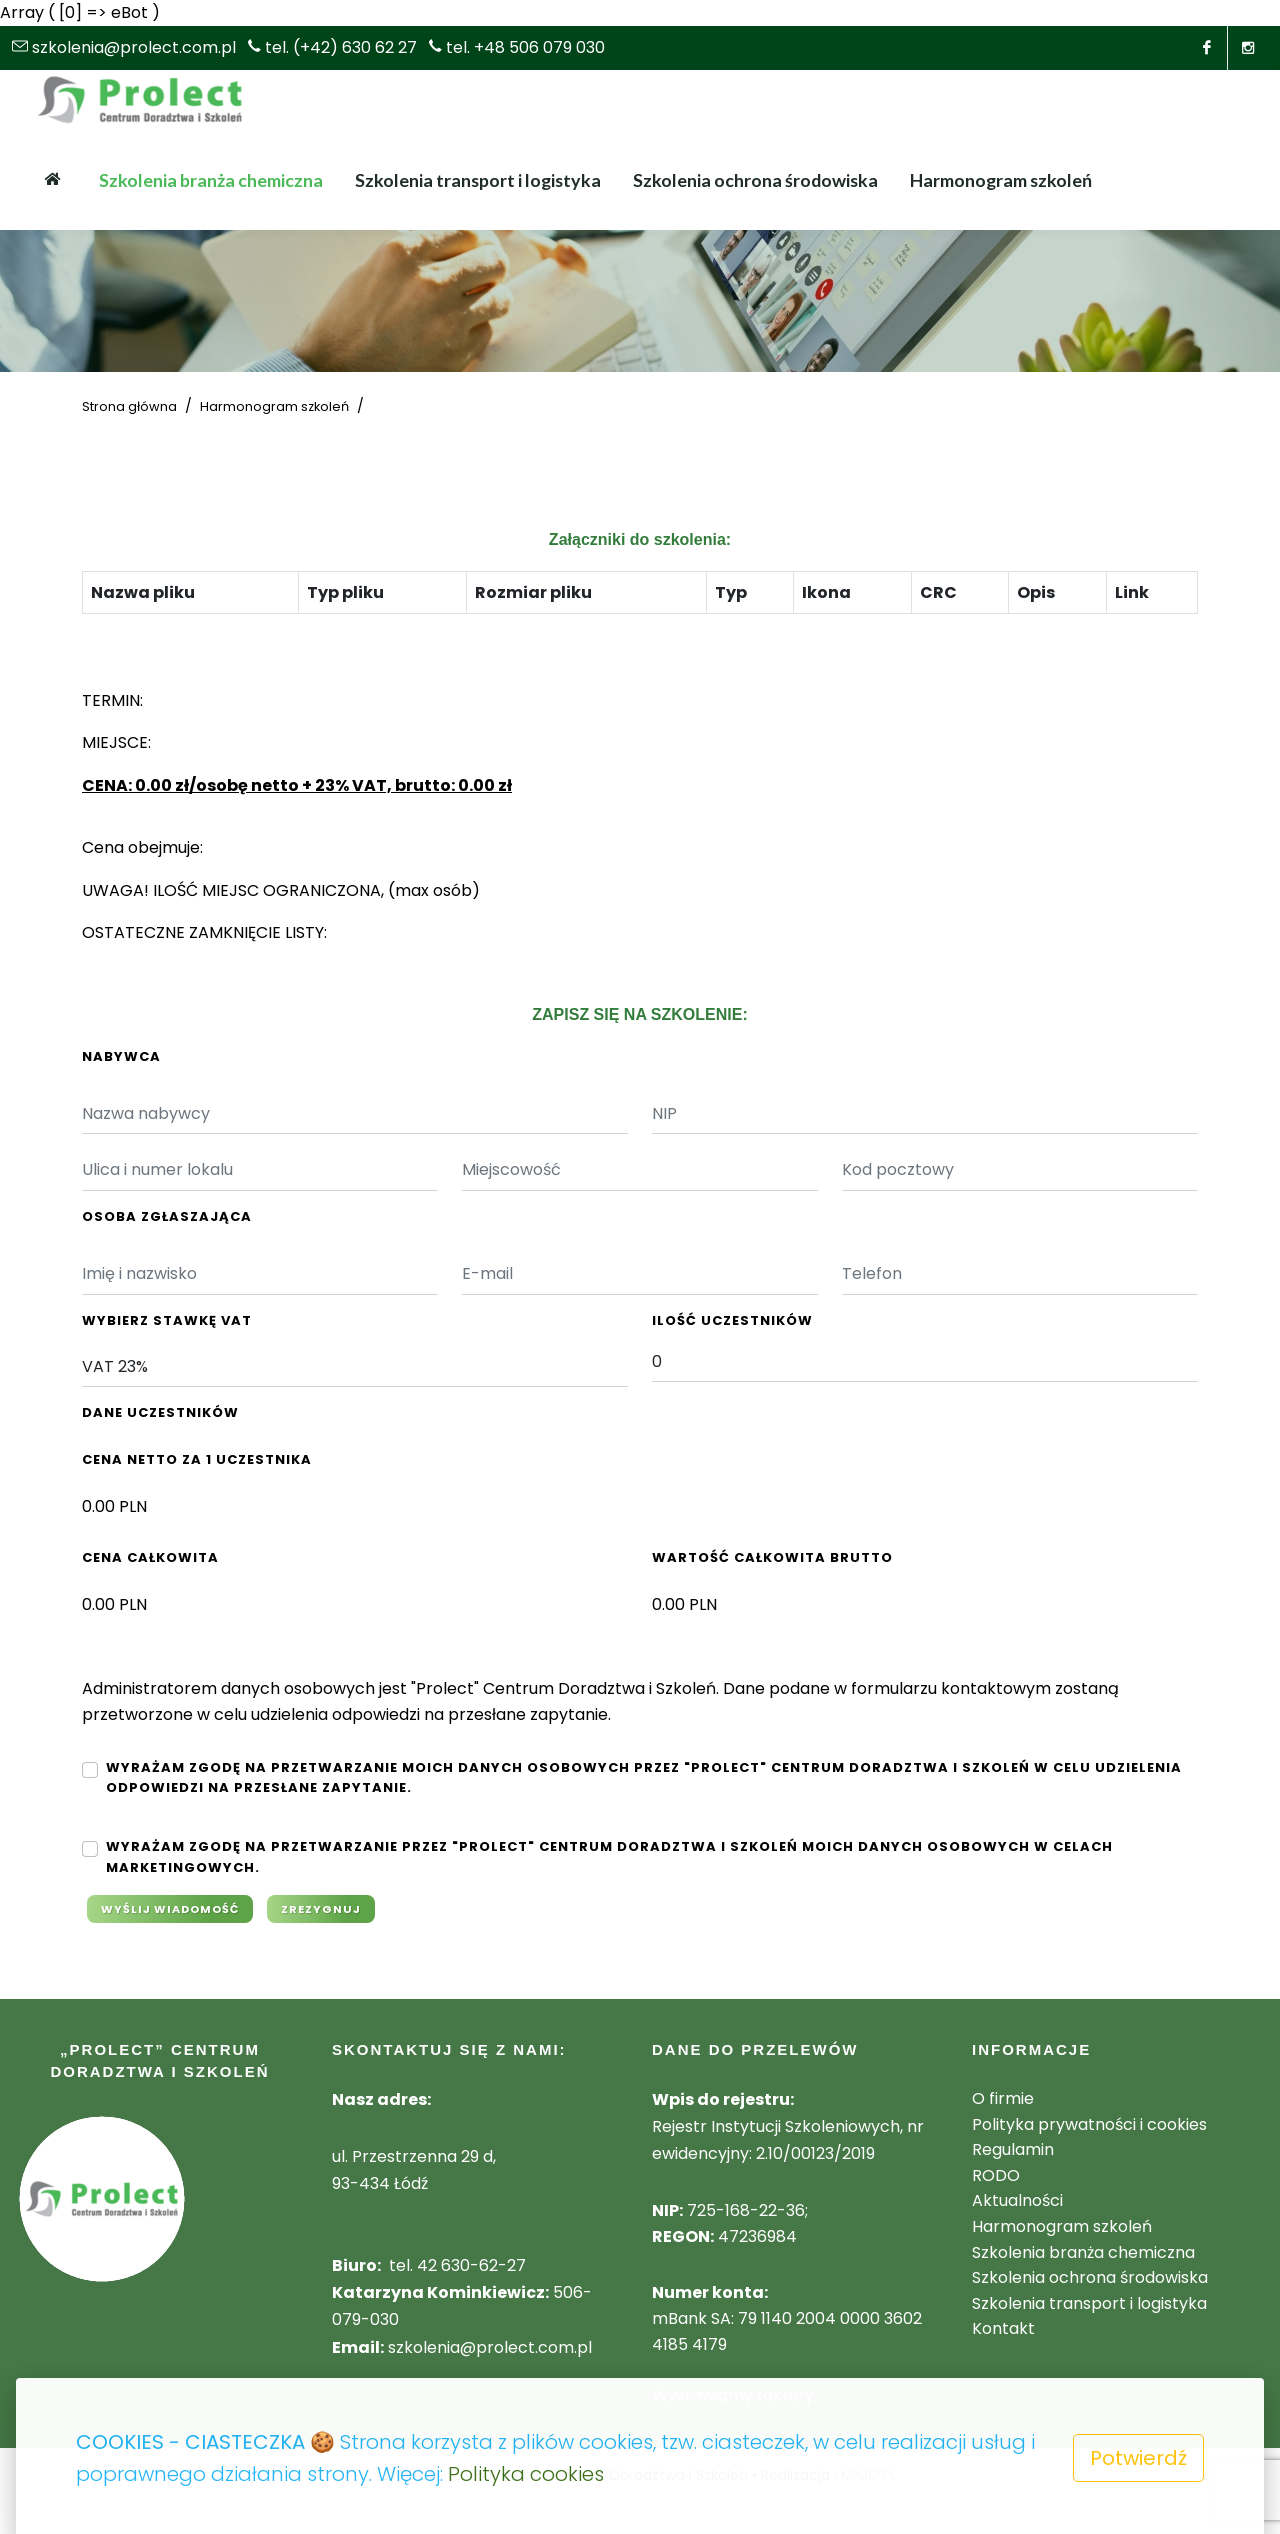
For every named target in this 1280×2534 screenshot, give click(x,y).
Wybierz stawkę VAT (167, 1320)
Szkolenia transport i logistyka (1089, 2303)
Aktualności (1017, 2200)
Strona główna (129, 406)
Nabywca (121, 1056)
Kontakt (1003, 2328)
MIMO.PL (869, 2475)
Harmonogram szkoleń (274, 406)
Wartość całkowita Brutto (772, 1557)
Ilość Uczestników (732, 1320)
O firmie (1003, 2098)
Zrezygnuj (321, 1909)
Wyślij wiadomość (170, 1909)
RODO (996, 2175)
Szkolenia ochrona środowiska (1090, 2277)
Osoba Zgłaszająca (167, 1216)
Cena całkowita (150, 1557)
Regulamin (1013, 2149)
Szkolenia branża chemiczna (1083, 2252)
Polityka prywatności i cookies (1089, 2124)
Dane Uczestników (160, 1412)
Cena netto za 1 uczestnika (197, 1459)
